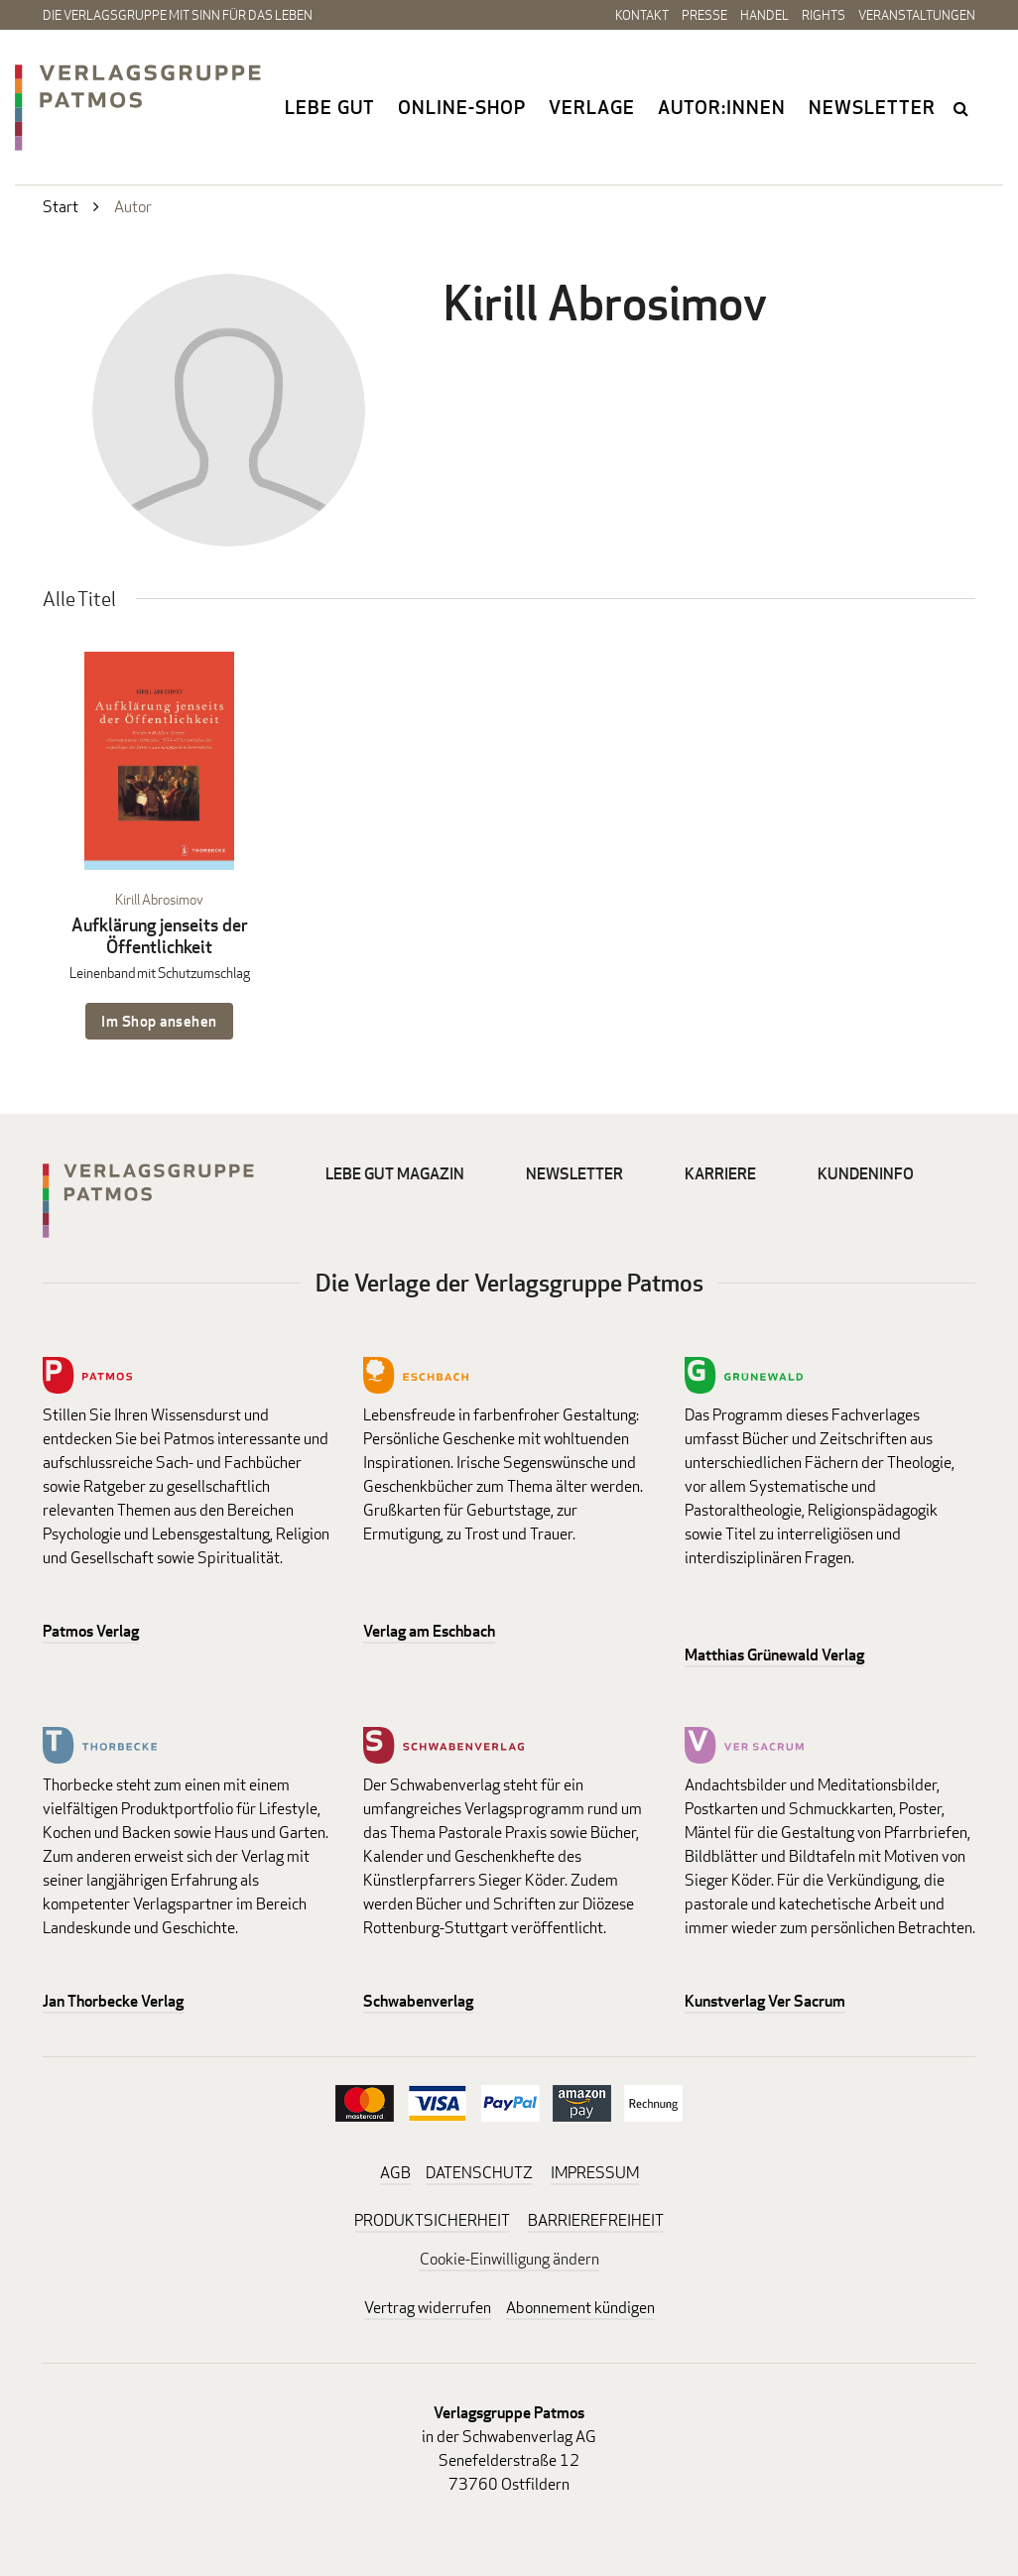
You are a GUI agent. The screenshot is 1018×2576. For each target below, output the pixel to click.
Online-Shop (462, 107)
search (962, 108)
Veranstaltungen (916, 15)
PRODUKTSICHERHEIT (432, 2220)
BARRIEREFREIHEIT (596, 2220)
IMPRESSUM (595, 2172)
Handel (764, 15)
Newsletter (872, 107)
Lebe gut (330, 107)
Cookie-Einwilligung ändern (509, 2259)
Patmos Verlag (91, 1631)
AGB (395, 2172)
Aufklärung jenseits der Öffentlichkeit (159, 936)
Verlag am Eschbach (429, 1631)
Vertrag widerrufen (427, 2307)
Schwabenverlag (418, 2001)
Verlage (592, 107)
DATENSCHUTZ (479, 2172)
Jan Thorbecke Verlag (113, 2001)
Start (60, 206)
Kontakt (642, 15)
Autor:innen (722, 107)
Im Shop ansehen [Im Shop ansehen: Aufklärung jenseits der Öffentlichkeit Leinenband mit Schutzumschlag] (159, 1021)
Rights (823, 15)
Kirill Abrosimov (159, 899)
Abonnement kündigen (580, 2307)
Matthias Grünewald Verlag (774, 1655)
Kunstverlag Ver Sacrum (765, 2001)
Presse (704, 15)
